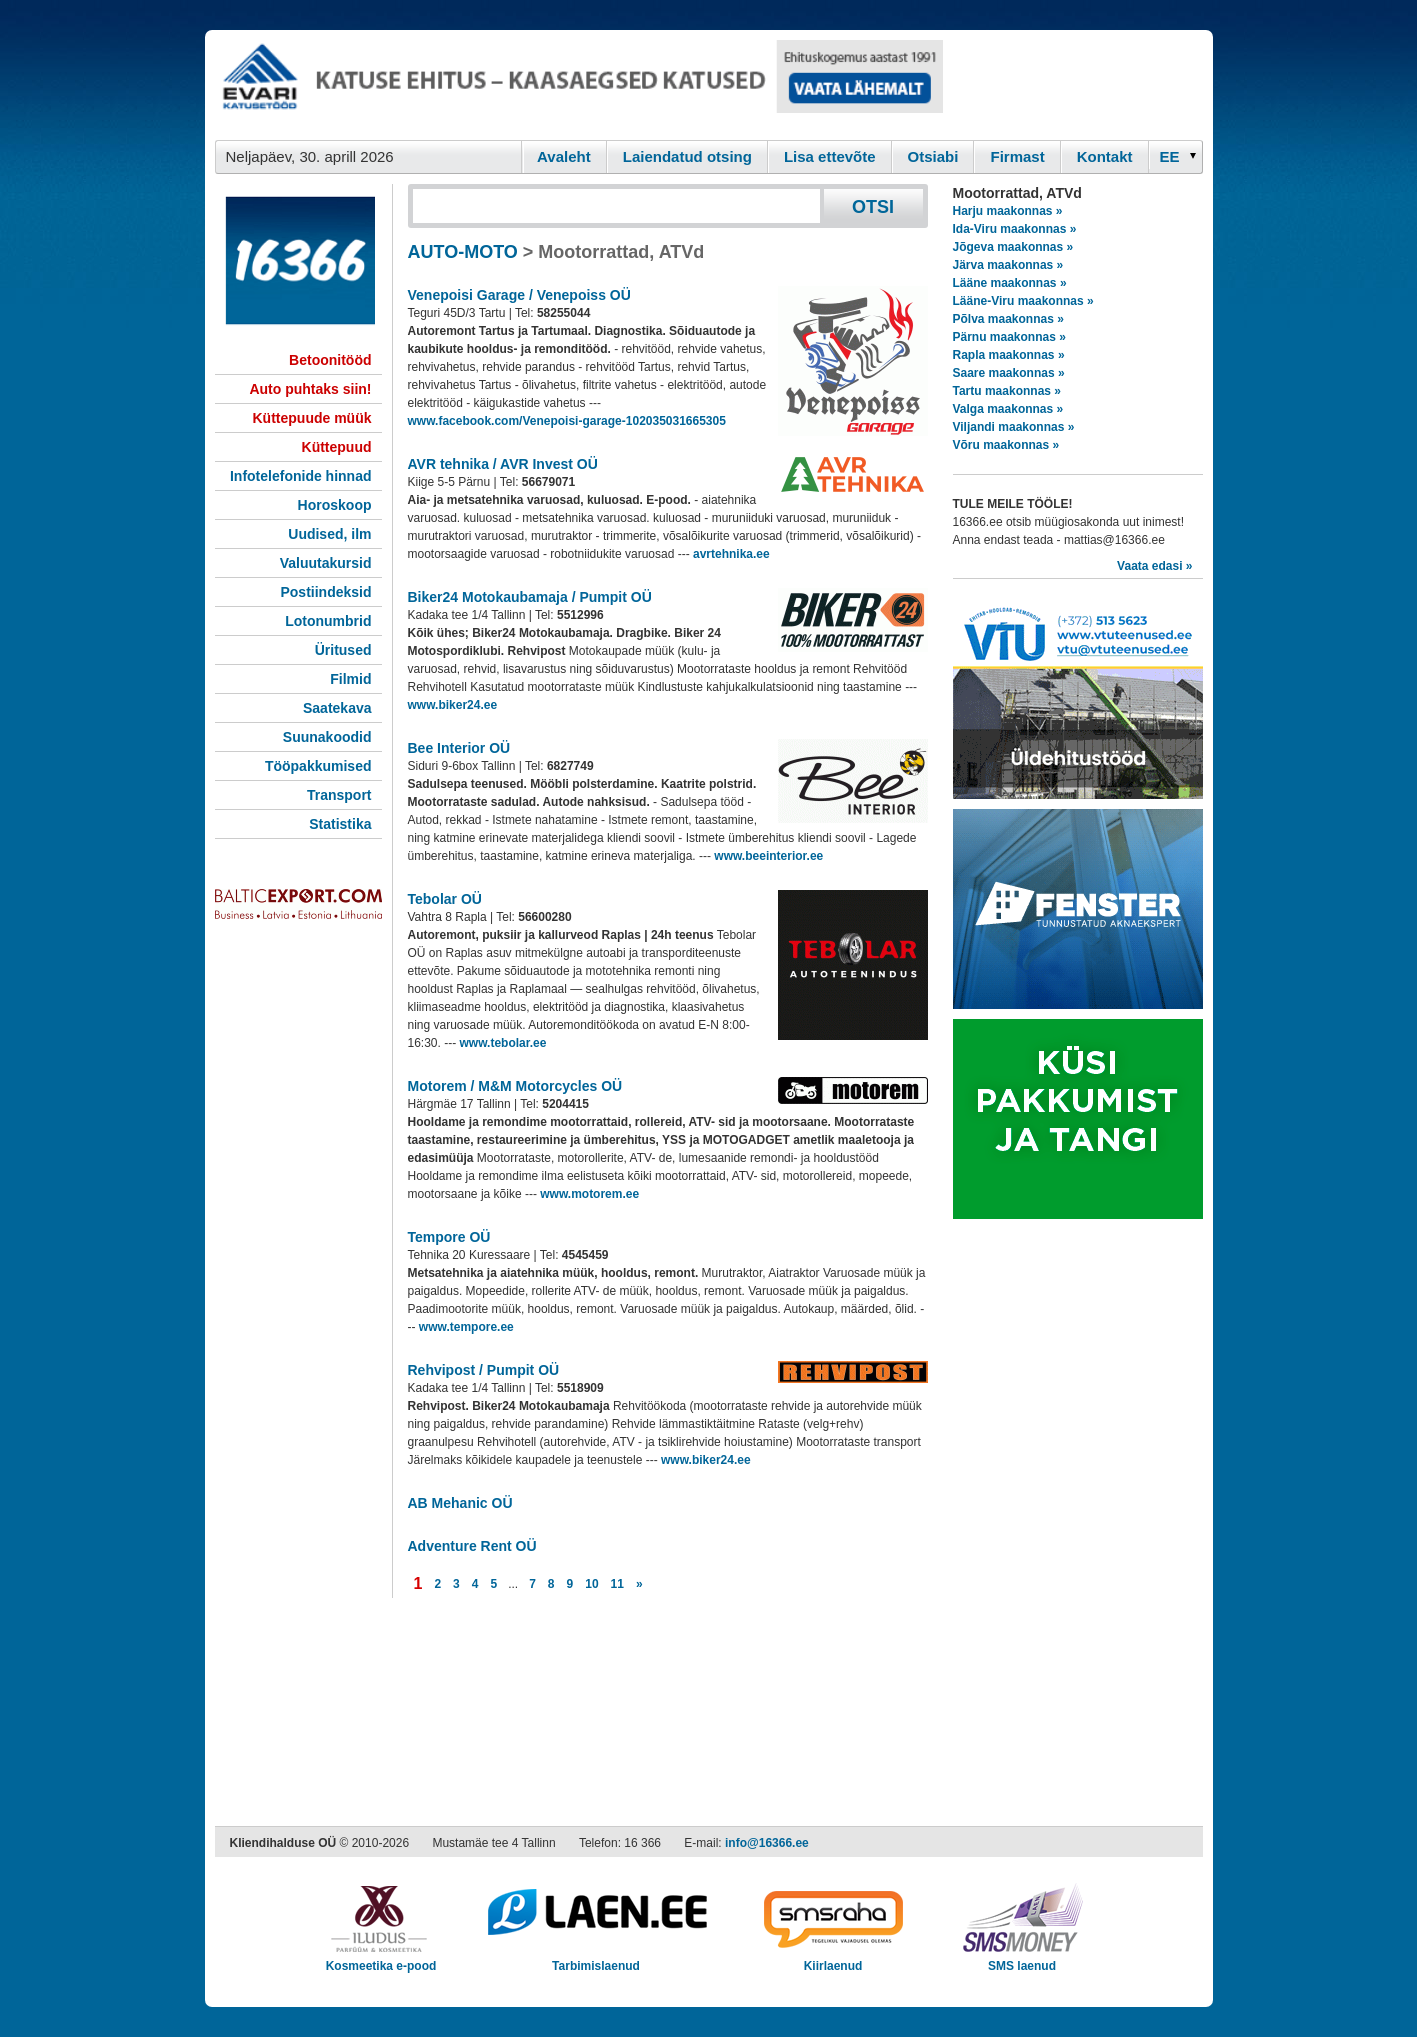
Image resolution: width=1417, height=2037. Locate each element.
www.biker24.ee (453, 705)
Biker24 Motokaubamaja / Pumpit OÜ (530, 597)
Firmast (1017, 156)
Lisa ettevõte (830, 156)
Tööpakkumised (318, 766)
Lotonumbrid (328, 621)
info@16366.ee (767, 1843)
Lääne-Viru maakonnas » (1023, 301)
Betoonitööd (330, 360)
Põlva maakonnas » (1008, 319)
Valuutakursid (326, 563)
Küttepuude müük (312, 418)
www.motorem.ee (589, 1194)
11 (617, 1584)
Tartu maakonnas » (1007, 391)
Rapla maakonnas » (1009, 355)
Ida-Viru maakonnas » (1015, 229)
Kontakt (1105, 156)
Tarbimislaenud (596, 1959)
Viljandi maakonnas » (1014, 427)
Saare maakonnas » (1009, 373)
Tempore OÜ (449, 1237)
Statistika (340, 824)
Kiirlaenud (833, 1959)
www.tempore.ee (466, 1327)
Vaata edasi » (1154, 566)
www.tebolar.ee (503, 1043)
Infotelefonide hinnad (301, 476)
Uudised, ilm (329, 534)
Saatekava (337, 708)
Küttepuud (337, 447)
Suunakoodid (327, 737)
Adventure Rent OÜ (472, 1546)
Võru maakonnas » (1006, 445)
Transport (339, 795)
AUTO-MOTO (463, 252)
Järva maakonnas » (1008, 265)
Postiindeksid (325, 592)
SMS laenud (1022, 1959)
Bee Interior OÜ (459, 748)
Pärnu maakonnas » (1009, 337)
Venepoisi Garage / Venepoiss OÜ (519, 295)
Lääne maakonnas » (1010, 283)
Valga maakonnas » (1008, 409)
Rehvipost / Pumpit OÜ (484, 1370)
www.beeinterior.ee (768, 856)
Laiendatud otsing (687, 156)
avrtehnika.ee (731, 554)
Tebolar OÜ (445, 899)
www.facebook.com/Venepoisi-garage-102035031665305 (567, 421)
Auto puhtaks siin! (310, 389)
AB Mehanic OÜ (460, 1503)
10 (591, 1584)
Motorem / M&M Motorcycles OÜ (515, 1086)
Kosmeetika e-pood (381, 1959)
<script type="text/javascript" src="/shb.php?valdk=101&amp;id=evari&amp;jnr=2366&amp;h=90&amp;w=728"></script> (579, 85)
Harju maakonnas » (1008, 211)
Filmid (350, 679)
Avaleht (564, 156)
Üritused (343, 650)
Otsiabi (933, 156)
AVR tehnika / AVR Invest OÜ (503, 464)
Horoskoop (335, 505)
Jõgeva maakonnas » (1013, 247)
